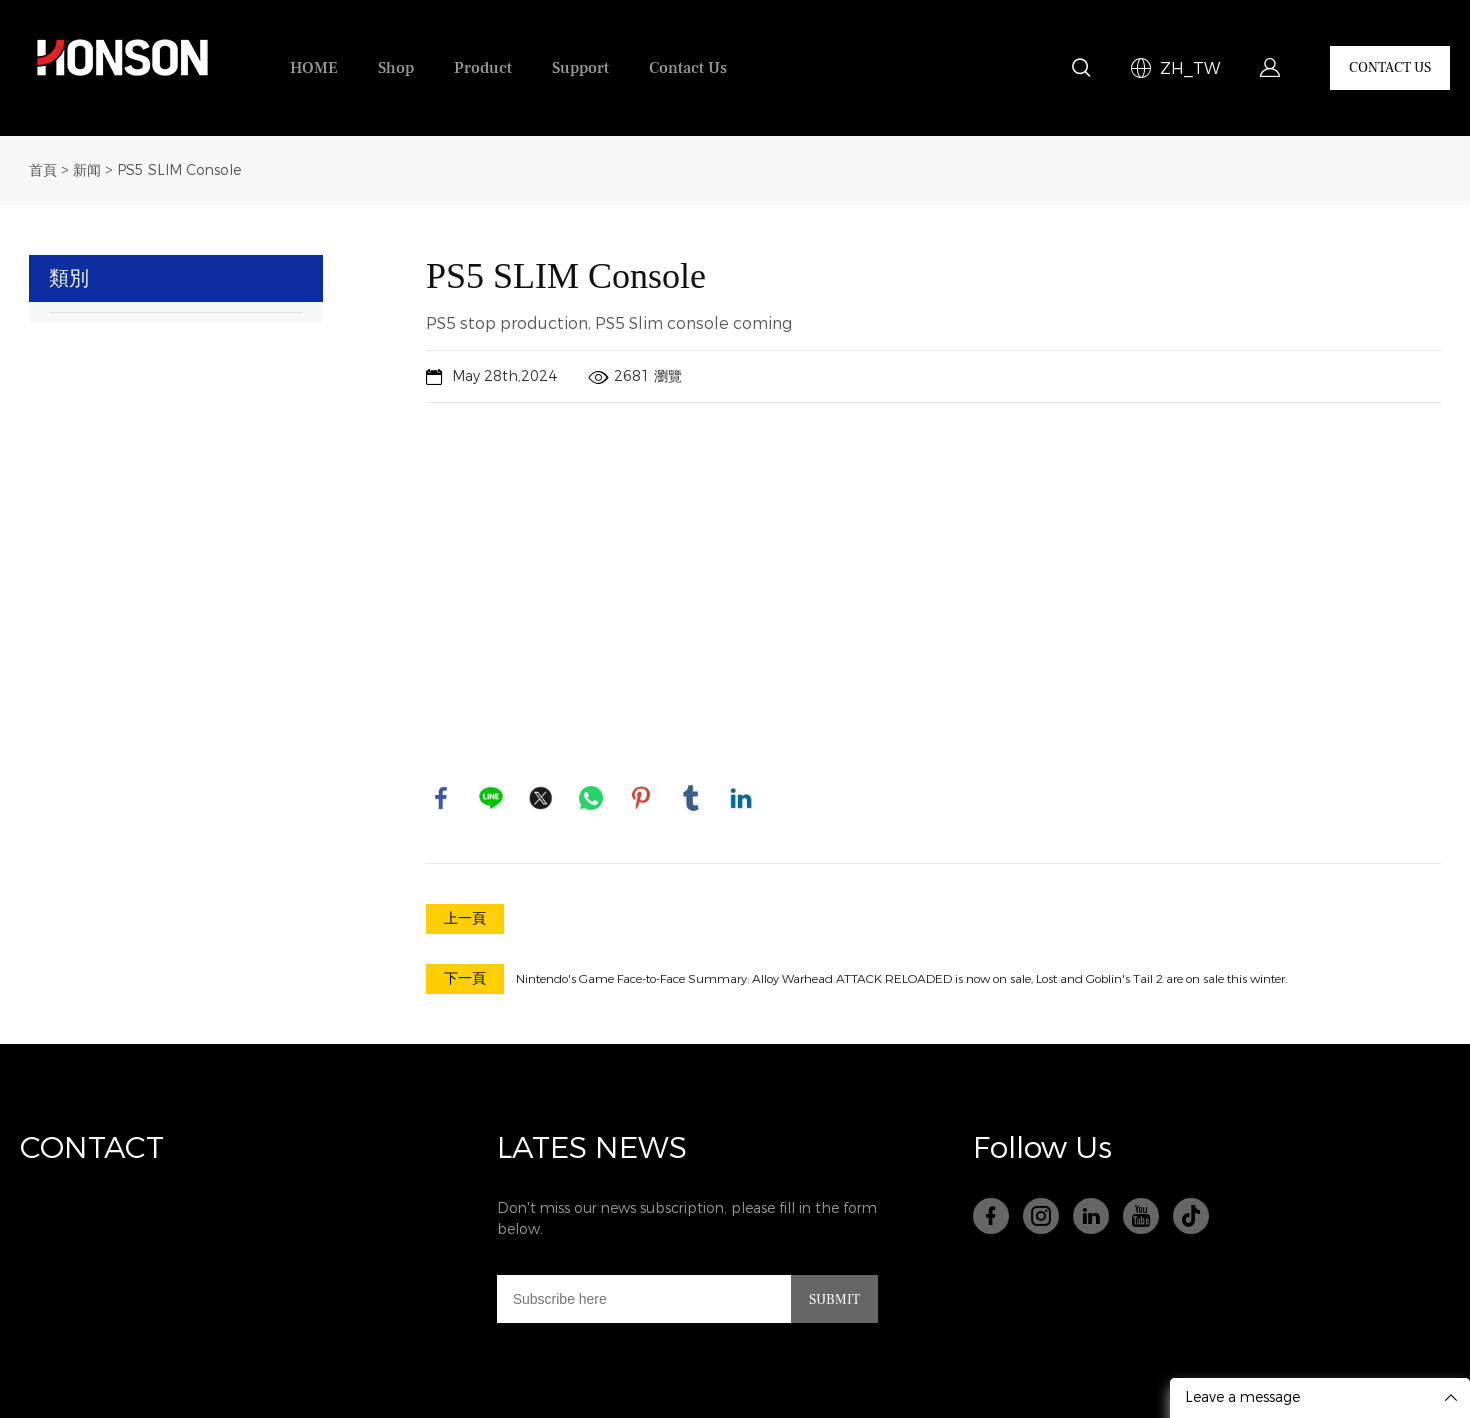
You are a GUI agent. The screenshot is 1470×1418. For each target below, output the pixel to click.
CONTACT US (1390, 68)
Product (483, 68)
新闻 (87, 170)
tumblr (691, 798)
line (491, 798)
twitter (541, 798)
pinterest (641, 798)
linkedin (741, 798)
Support (580, 68)
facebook (441, 798)
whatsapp (591, 798)
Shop (396, 68)
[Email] (644, 1299)
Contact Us (688, 68)
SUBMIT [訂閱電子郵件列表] (834, 1300)
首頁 (43, 170)
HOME (314, 68)
